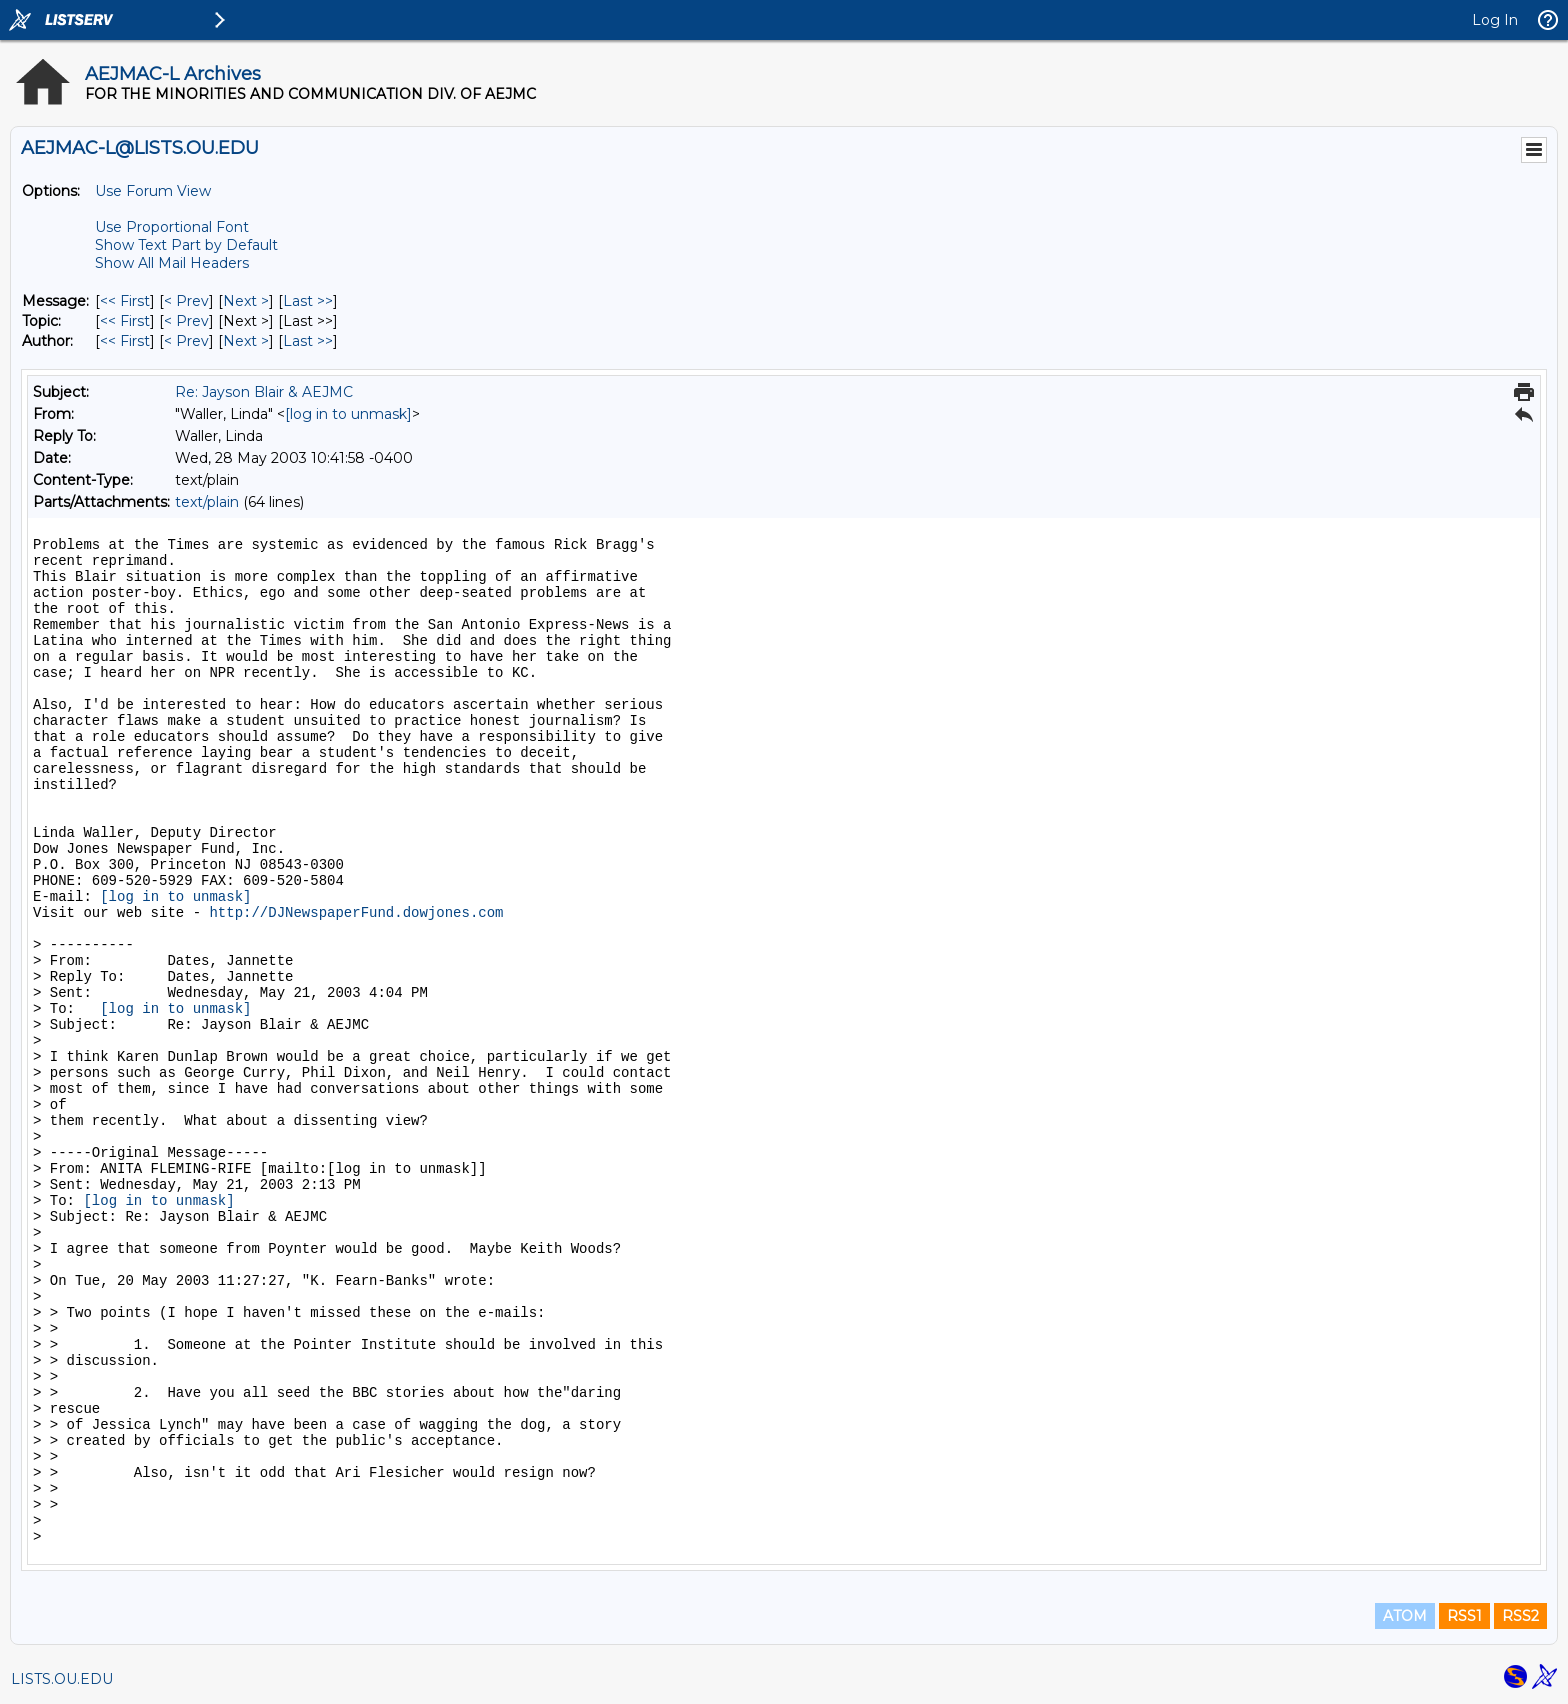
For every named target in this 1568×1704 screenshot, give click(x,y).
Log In (1495, 20)
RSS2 (1520, 1616)
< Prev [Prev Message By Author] (186, 341)
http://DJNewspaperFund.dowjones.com (356, 913)
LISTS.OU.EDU (62, 1679)
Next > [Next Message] (246, 301)
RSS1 (1464, 1616)
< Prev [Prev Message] (186, 301)
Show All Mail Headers (172, 263)
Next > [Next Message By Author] (246, 341)
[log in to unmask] (348, 414)
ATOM (1405, 1616)
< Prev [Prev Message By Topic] (186, 321)
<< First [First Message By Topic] (125, 321)
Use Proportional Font (172, 227)
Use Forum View (153, 191)
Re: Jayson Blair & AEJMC (264, 392)
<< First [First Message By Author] (125, 341)
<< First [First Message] (125, 301)
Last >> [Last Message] (308, 301)
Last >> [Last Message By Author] (308, 341)
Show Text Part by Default (186, 245)
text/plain (207, 502)
